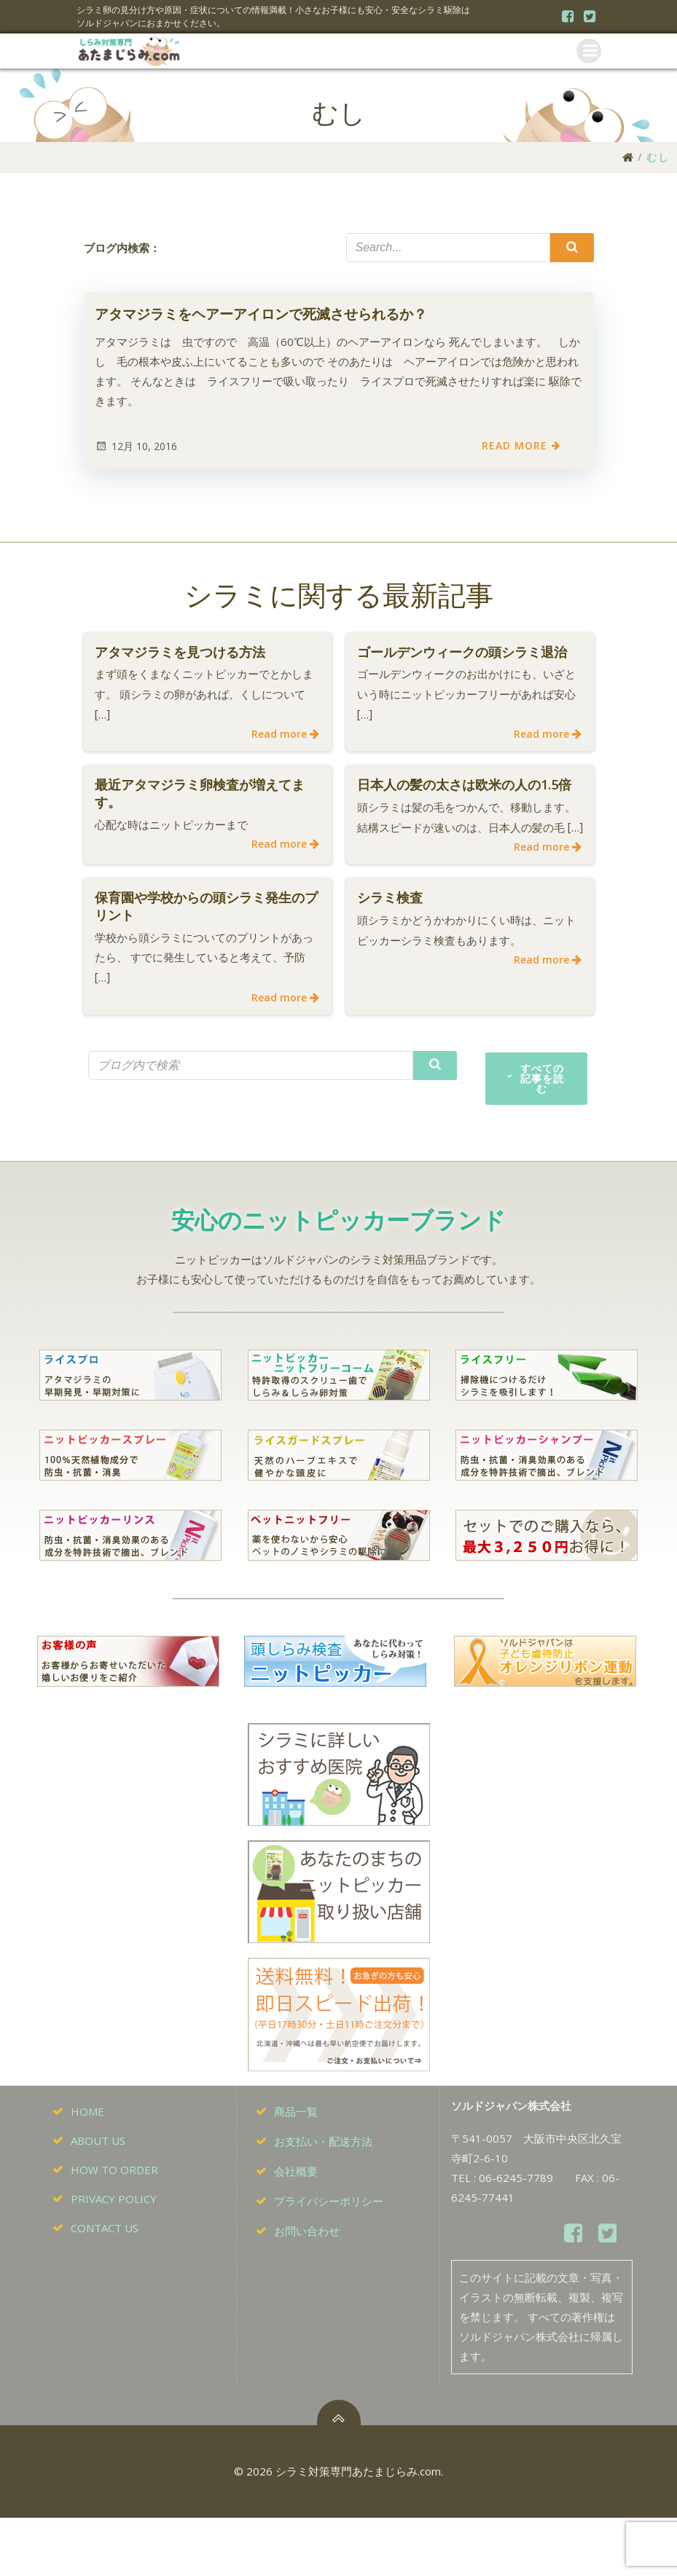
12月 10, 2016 (136, 447)
